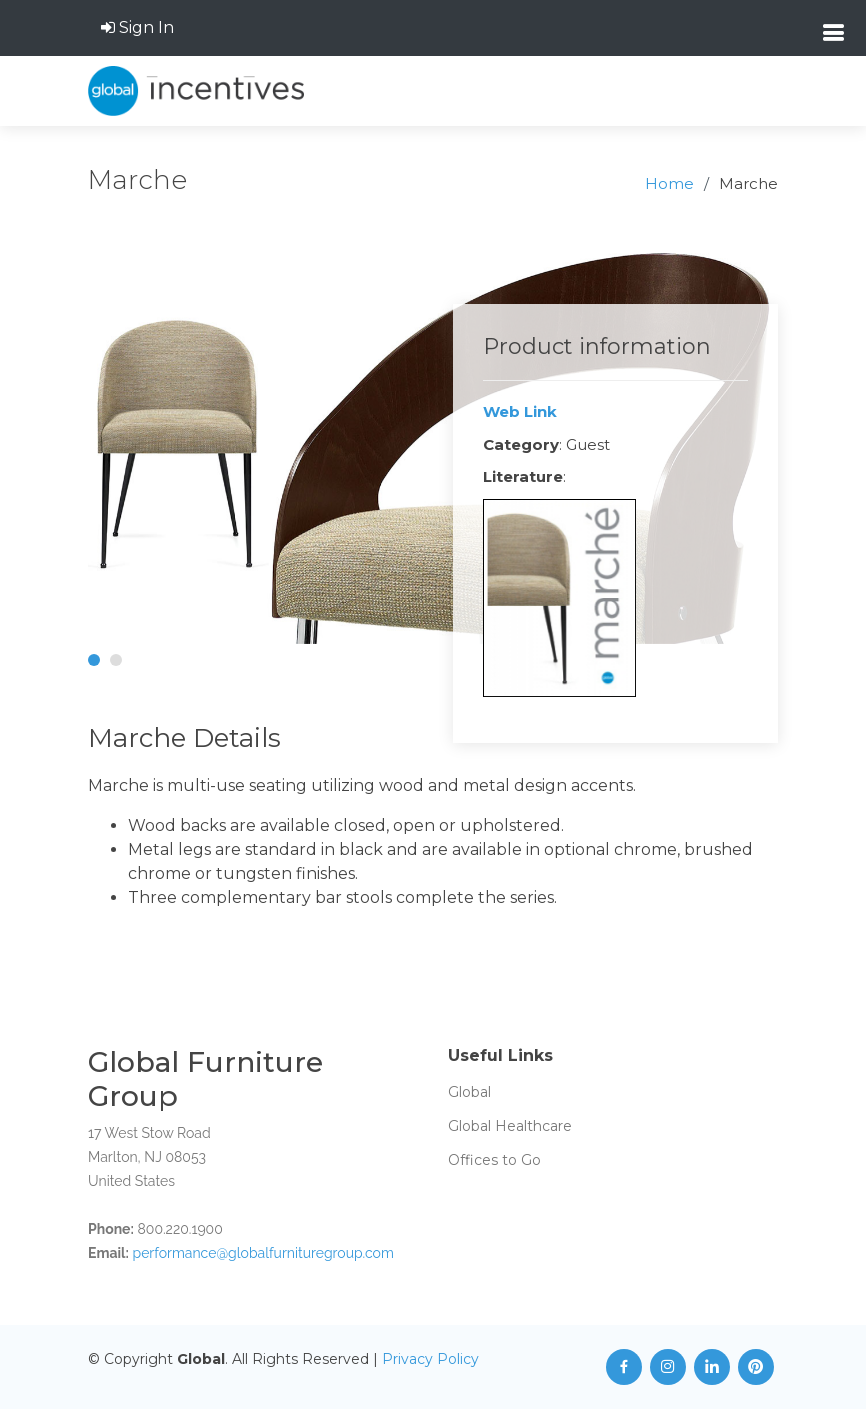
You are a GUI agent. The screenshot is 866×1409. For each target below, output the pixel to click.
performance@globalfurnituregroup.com (263, 1253)
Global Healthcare (510, 1126)
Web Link (520, 411)
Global (469, 1092)
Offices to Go (494, 1160)
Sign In (137, 27)
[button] (94, 660)
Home (669, 183)
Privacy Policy (430, 1359)
